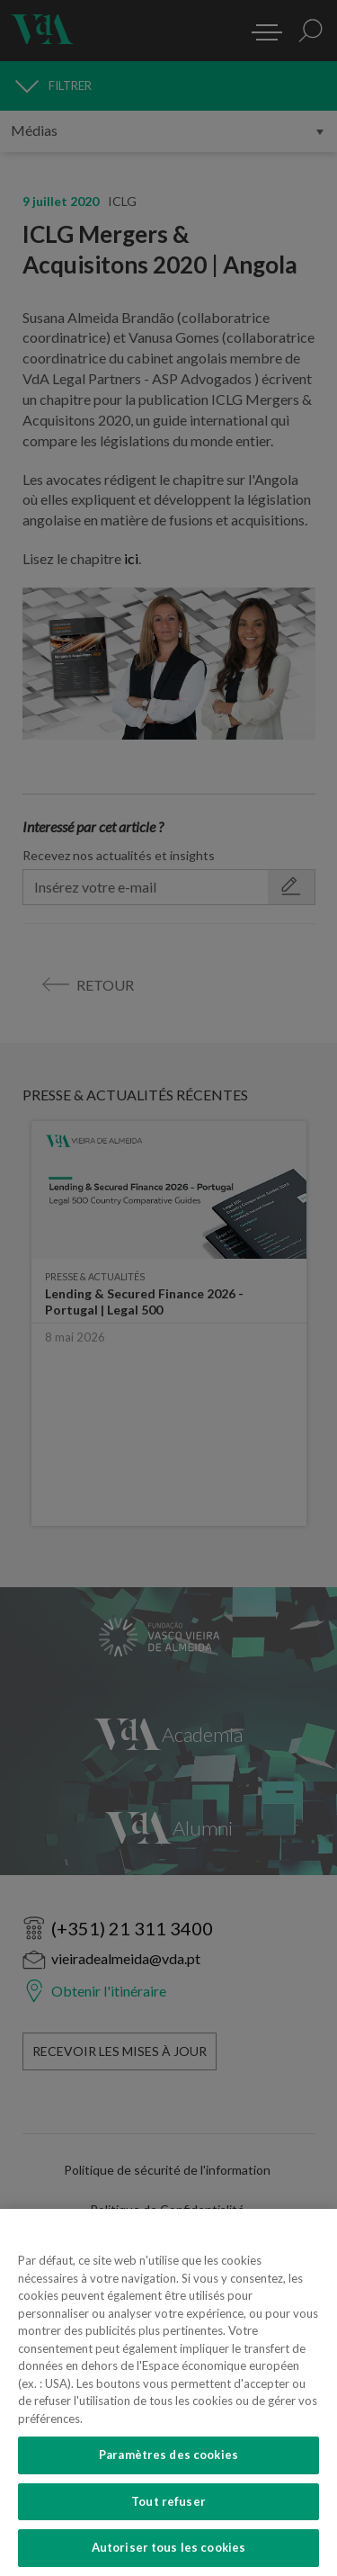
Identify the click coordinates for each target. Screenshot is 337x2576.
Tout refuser (168, 2501)
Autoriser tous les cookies (168, 2547)
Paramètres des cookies (168, 2454)
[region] (168, 2392)
